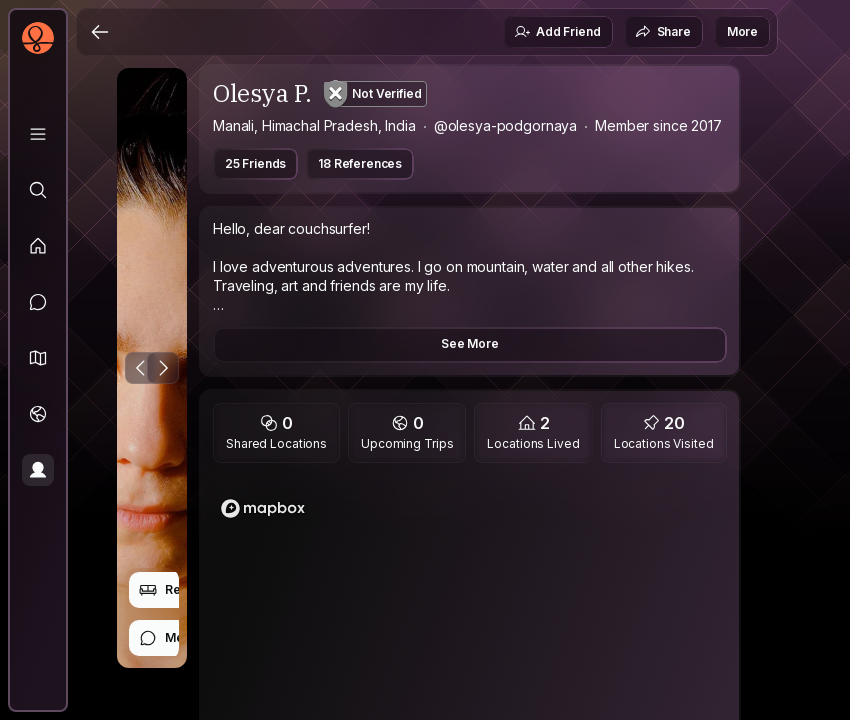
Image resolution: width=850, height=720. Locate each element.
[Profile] (38, 470)
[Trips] (38, 414)
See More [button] (470, 343)
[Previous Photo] (141, 368)
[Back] (100, 32)
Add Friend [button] (557, 32)
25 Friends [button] (255, 163)
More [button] (742, 31)
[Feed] (38, 246)
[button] (38, 358)
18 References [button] (360, 163)
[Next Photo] (163, 368)
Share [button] (663, 32)
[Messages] (38, 302)
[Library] (38, 134)
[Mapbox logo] (263, 508)
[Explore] (38, 190)
